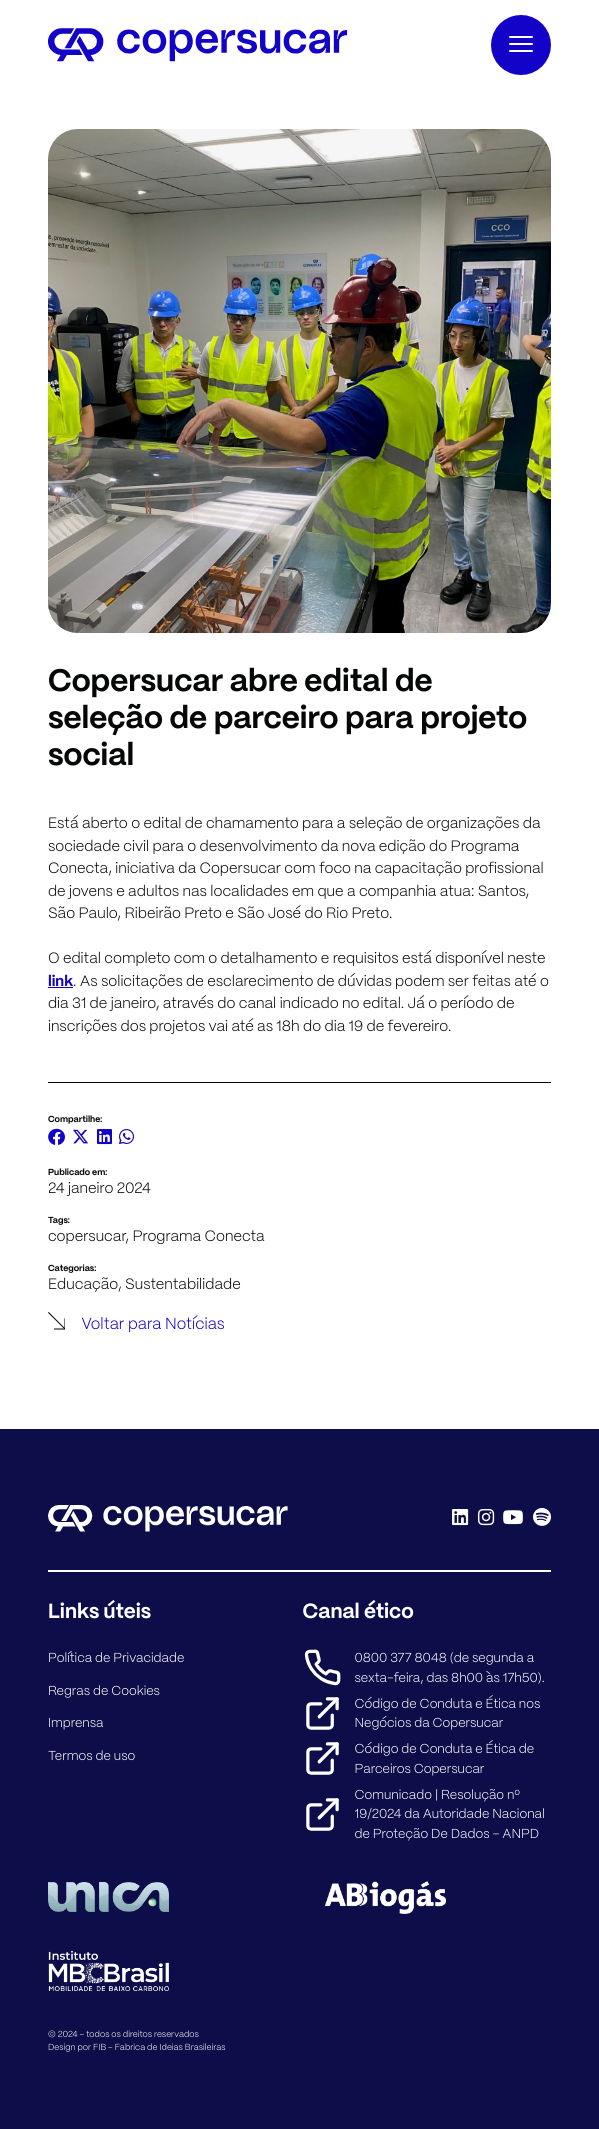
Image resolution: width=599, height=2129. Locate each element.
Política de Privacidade (116, 1657)
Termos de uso (91, 1755)
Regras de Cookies (104, 1690)
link (60, 980)
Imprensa (76, 1722)
